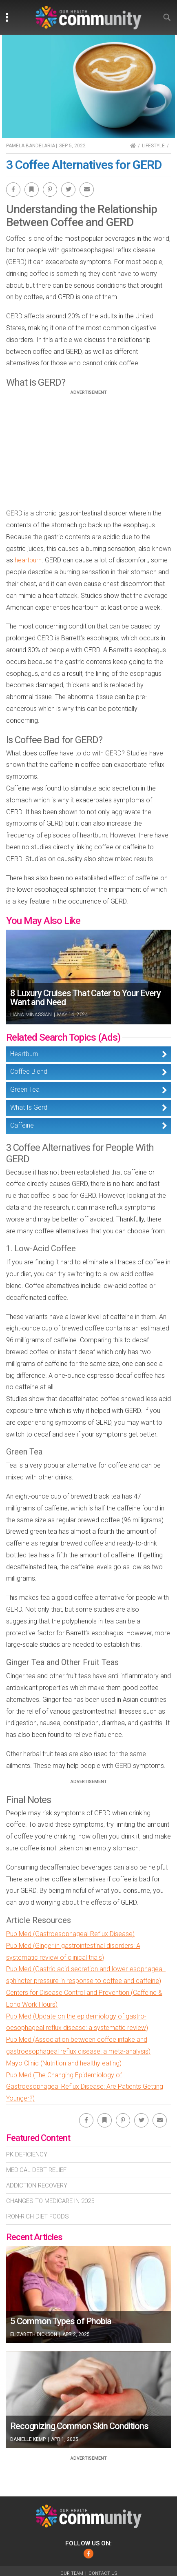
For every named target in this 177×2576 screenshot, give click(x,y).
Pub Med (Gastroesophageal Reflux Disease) (70, 1934)
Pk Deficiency (26, 2154)
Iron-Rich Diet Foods (37, 2216)
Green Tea (25, 1089)
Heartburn (24, 1054)
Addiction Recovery (36, 2185)
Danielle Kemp (28, 2439)
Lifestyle (153, 146)
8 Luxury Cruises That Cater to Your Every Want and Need (85, 997)
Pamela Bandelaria (30, 145)
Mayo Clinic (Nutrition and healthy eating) (64, 2063)
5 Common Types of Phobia (60, 2321)
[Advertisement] (88, 452)
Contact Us (102, 2573)
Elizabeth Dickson (33, 2334)
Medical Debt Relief (36, 2170)
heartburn (28, 560)
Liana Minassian (31, 1014)
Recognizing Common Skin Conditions (79, 2426)
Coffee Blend (28, 1071)
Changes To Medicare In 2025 (50, 2201)
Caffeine (22, 1125)
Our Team (71, 2573)
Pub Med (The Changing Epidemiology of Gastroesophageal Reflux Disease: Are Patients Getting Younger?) (84, 2087)
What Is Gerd (28, 1107)
